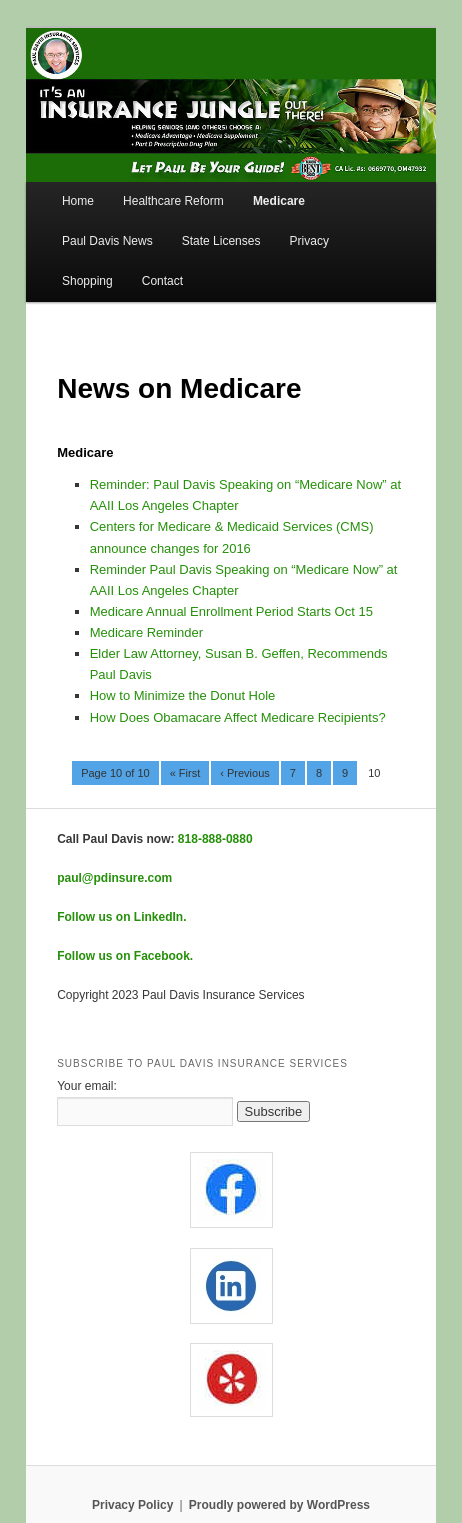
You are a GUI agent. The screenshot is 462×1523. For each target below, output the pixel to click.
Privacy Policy (132, 1505)
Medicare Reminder (146, 632)
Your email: (87, 1086)
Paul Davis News (107, 241)
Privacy (309, 241)
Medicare (279, 201)
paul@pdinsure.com (114, 878)
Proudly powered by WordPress (279, 1505)
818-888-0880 (215, 839)
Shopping (87, 281)
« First (185, 773)
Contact (162, 281)
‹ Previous (245, 773)
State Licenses (221, 241)
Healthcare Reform (173, 201)
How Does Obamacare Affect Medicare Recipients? (238, 717)
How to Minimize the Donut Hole (183, 695)
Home (78, 201)
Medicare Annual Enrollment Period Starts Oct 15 (231, 611)
